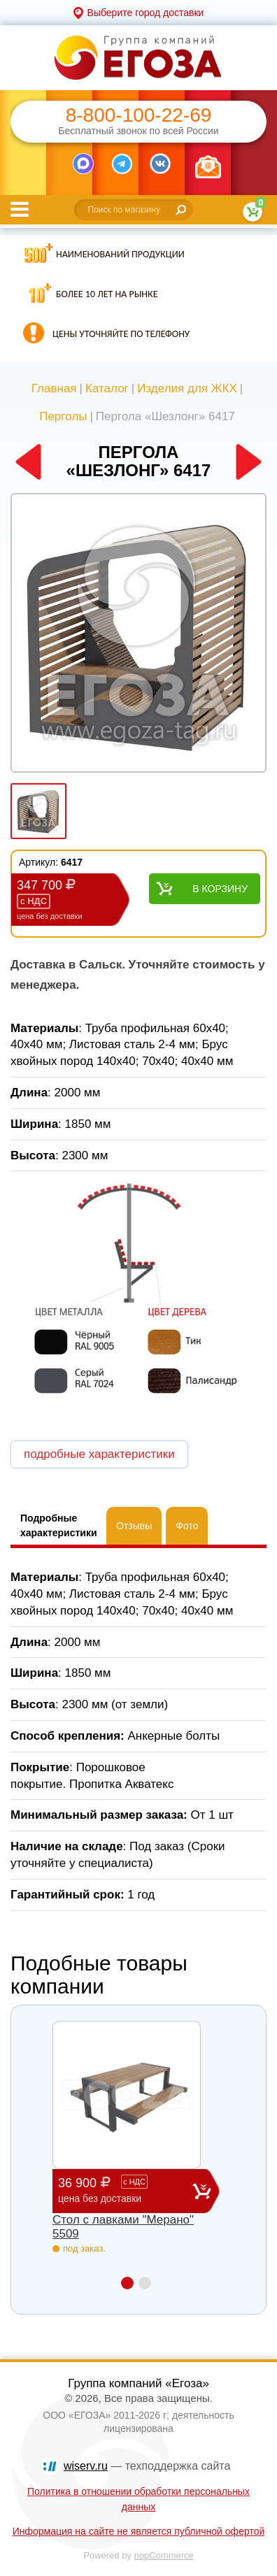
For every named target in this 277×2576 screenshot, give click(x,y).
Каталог (107, 388)
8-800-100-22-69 (139, 115)
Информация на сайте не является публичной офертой (139, 2531)
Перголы (63, 416)
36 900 (125, 2190)
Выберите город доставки (145, 12)
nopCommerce (164, 2555)
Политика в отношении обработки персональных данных (138, 2499)
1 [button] (127, 2283)
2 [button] (144, 2283)
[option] (138, 634)
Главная (54, 388)
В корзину (220, 888)
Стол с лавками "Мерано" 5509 (123, 2226)
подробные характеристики (99, 1454)
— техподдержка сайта (147, 2466)
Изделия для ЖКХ (187, 388)
